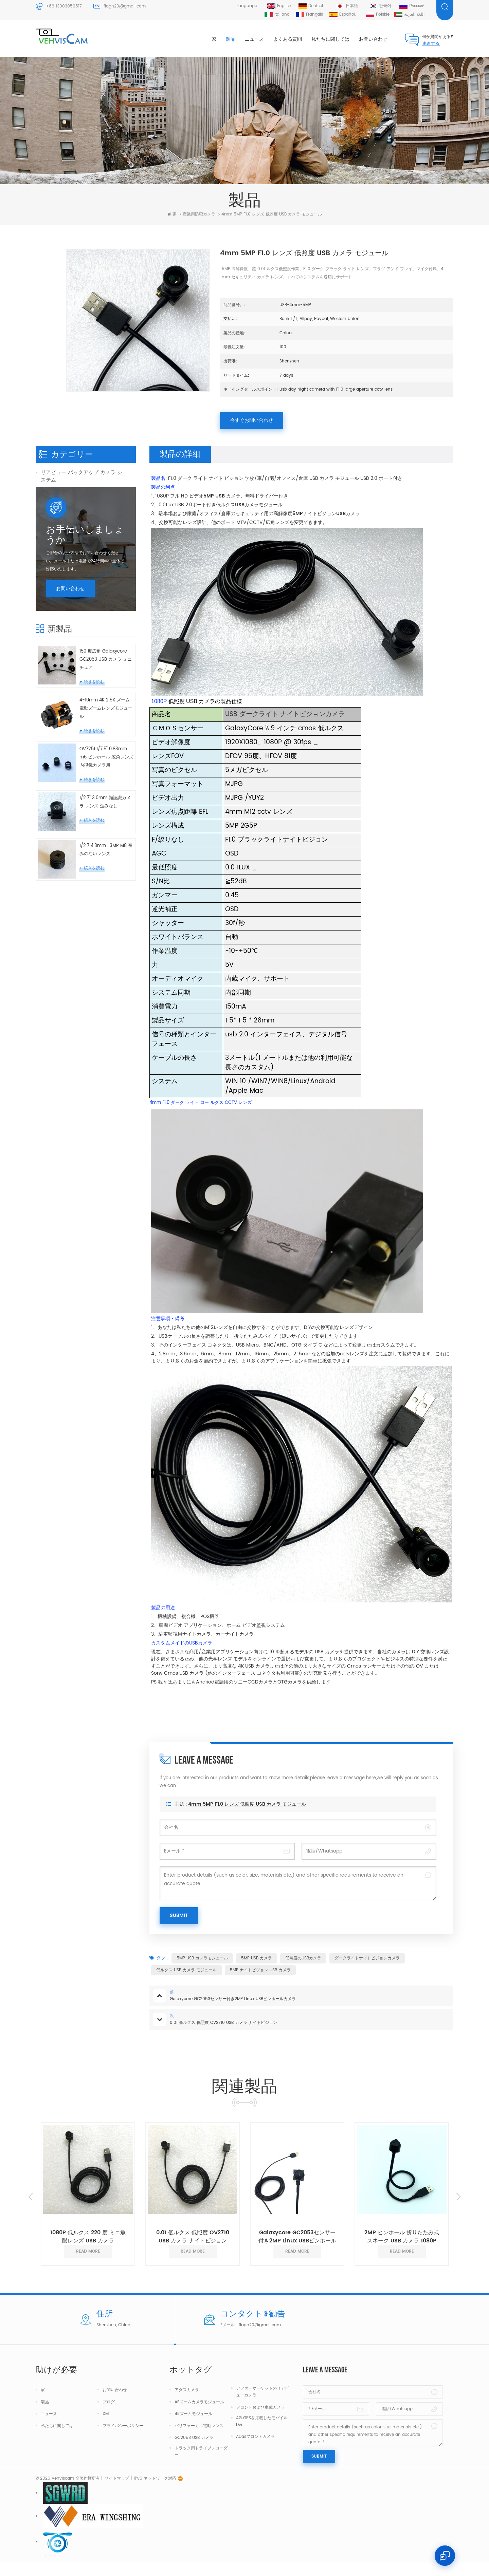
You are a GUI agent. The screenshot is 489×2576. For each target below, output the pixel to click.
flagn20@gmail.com (125, 6)
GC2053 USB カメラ (194, 2437)
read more (88, 2251)
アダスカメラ (187, 2390)
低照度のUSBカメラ (303, 1958)
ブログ (109, 2402)
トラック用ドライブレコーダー (201, 2451)
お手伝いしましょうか (85, 611)
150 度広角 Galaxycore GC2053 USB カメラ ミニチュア (105, 736)
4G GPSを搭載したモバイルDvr (262, 2421)
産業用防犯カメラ (61, 528)
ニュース (254, 39)
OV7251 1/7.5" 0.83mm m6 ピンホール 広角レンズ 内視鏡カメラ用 (106, 834)
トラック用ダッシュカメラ (71, 512)
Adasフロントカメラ (255, 2436)
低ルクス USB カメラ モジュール (186, 1970)
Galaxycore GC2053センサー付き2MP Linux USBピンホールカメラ (297, 2237)
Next (458, 2196)
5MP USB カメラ (256, 1958)
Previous (30, 2196)
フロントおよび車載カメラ (260, 2407)
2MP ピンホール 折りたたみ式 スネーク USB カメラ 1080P (401, 2237)
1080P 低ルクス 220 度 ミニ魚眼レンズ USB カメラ (88, 2237)
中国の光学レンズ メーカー (72, 544)
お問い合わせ (373, 39)
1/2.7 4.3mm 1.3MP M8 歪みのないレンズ (105, 926)
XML (106, 2414)
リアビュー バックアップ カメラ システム (81, 476)
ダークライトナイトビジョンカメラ (367, 1958)
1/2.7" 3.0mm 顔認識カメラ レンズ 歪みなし (105, 878)
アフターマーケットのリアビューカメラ (262, 2392)
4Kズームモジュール (193, 2414)
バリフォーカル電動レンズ (199, 2426)
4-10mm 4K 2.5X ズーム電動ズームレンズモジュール (105, 785)
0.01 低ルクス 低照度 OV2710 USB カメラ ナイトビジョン (192, 2237)
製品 (230, 39)
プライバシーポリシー (123, 2426)
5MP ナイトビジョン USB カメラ (260, 1970)
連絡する (431, 43)
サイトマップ (117, 2492)
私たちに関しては (330, 39)
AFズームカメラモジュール (199, 2402)
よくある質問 (287, 39)
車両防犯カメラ (58, 496)
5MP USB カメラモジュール (202, 1958)
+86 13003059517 (64, 6)
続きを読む (94, 758)
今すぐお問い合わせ (251, 420)
